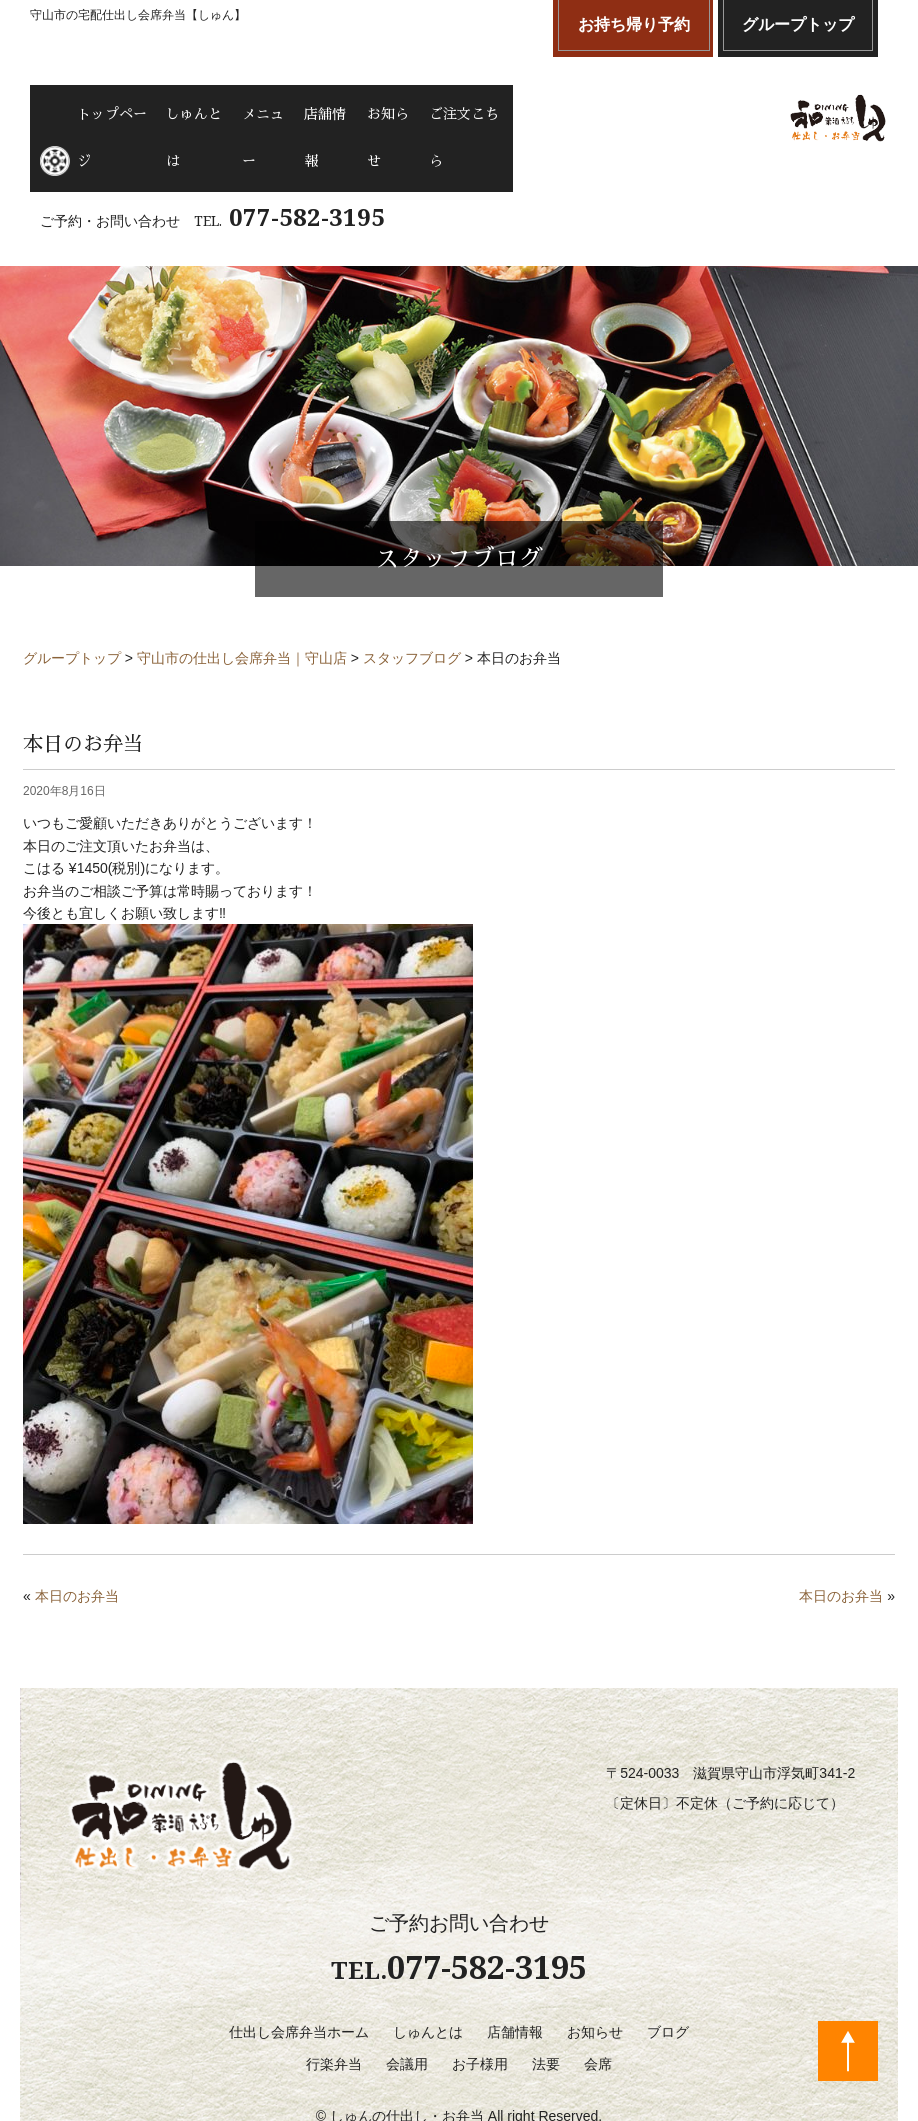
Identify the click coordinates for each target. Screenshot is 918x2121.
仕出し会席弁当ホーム (299, 1975)
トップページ (126, 110)
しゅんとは (227, 110)
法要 (546, 2007)
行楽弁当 (334, 2007)
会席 (598, 2007)
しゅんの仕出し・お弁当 (407, 2060)
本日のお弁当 (77, 1540)
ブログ (668, 1975)
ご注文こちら (567, 110)
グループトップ (798, 24)
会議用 (407, 2007)
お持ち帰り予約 (634, 24)
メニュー (314, 110)
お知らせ (473, 110)
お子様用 (480, 2007)
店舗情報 (394, 110)
